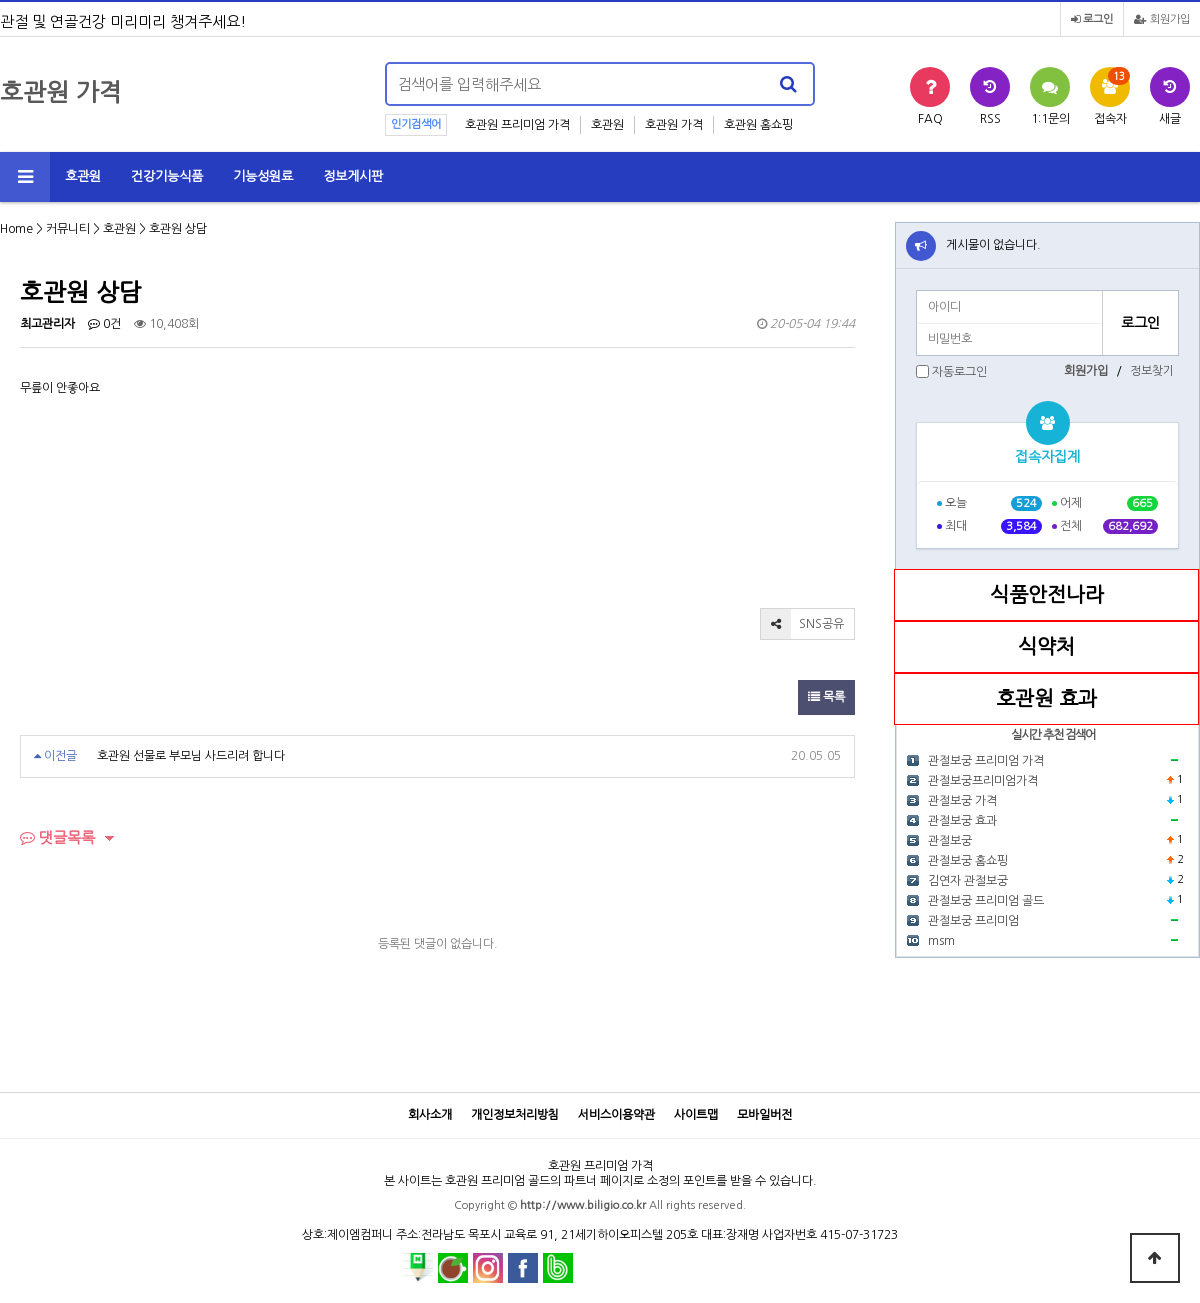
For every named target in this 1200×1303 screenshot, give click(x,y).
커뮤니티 (68, 229)
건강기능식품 (167, 176)
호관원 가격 (674, 125)
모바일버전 (764, 1115)
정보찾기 (1152, 371)
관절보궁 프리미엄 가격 (986, 761)
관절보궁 (950, 841)
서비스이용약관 (616, 1115)
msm (941, 941)
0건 (104, 324)
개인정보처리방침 (515, 1115)
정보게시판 (353, 176)
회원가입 (1162, 19)
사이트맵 (696, 1115)
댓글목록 (57, 837)
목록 (826, 697)
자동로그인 (959, 372)
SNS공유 (802, 624)
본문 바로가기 (0, 0)
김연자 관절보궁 (968, 881)
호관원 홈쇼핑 (758, 125)
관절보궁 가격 (962, 801)
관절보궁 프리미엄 (973, 921)
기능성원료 (263, 176)
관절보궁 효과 (962, 821)
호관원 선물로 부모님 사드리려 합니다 (191, 756)
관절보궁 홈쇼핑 (968, 861)
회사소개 (430, 1115)
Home (16, 229)
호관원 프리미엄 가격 (517, 125)
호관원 (607, 125)
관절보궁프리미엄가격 (983, 781)
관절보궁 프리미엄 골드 (986, 901)
